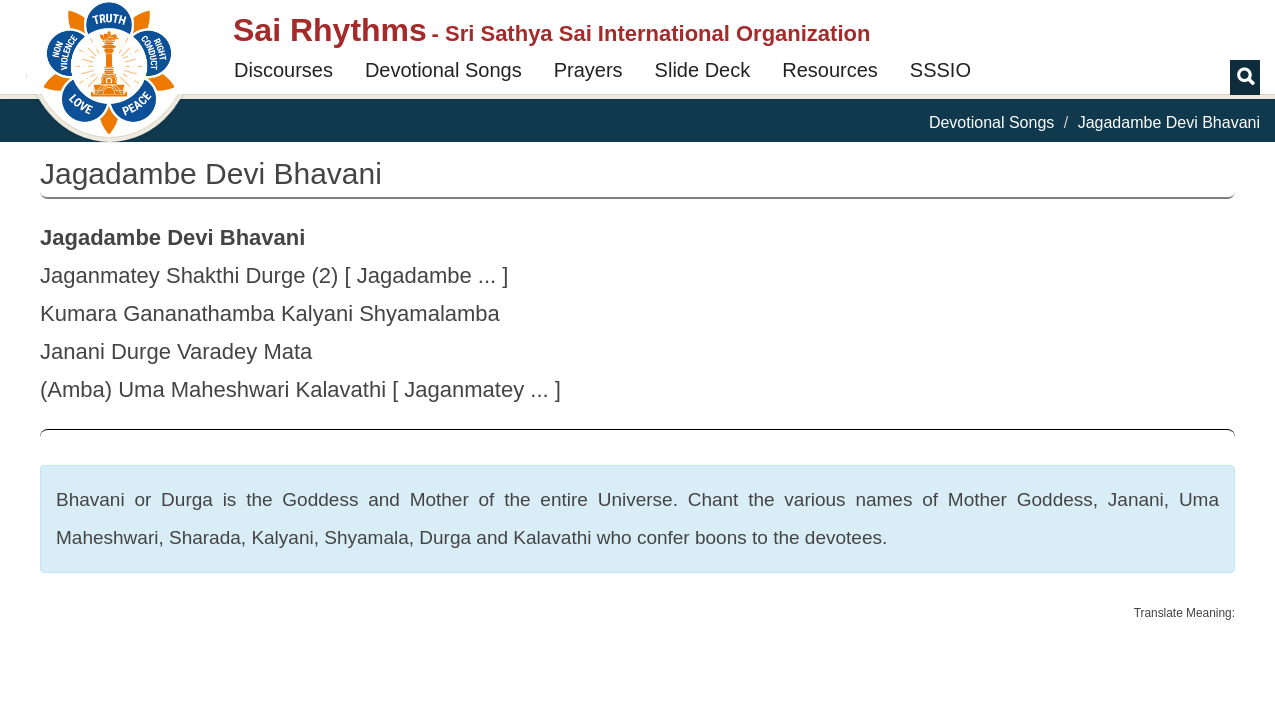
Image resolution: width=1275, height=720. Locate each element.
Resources (830, 70)
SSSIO (940, 70)
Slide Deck (703, 70)
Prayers (588, 70)
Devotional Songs (443, 70)
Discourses (283, 70)
